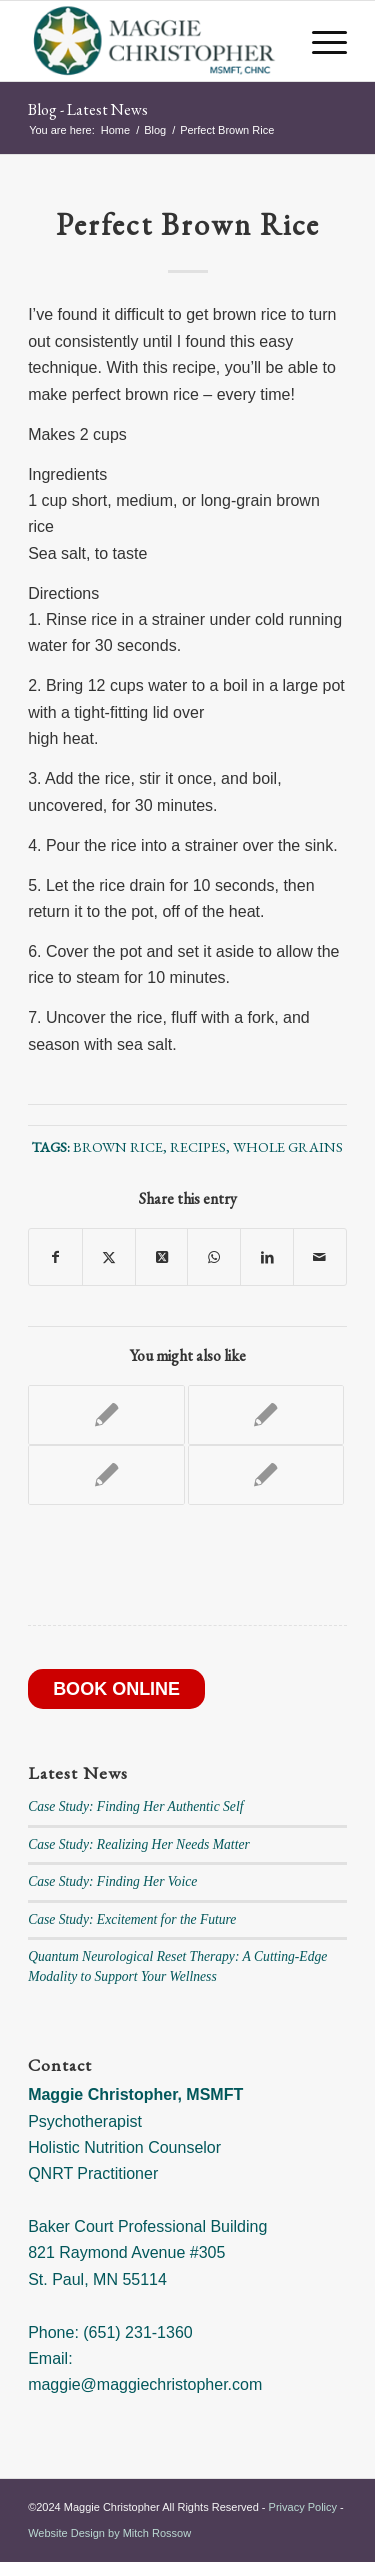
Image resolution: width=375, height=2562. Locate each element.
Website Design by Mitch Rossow (109, 2533)
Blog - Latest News (88, 109)
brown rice (118, 1146)
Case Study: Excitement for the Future (132, 1919)
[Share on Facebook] (55, 1257)
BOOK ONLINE (116, 1689)
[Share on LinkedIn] (267, 1257)
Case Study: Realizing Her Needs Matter (139, 1844)
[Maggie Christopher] (155, 41)
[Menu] (319, 41)
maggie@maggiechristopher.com (145, 2384)
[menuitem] (319, 41)
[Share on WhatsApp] (214, 1257)
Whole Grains (288, 1146)
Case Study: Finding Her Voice (112, 1881)
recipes (198, 1146)
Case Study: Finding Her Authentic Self (135, 1806)
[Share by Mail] (320, 1257)
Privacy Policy (303, 2507)
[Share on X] (109, 1257)
